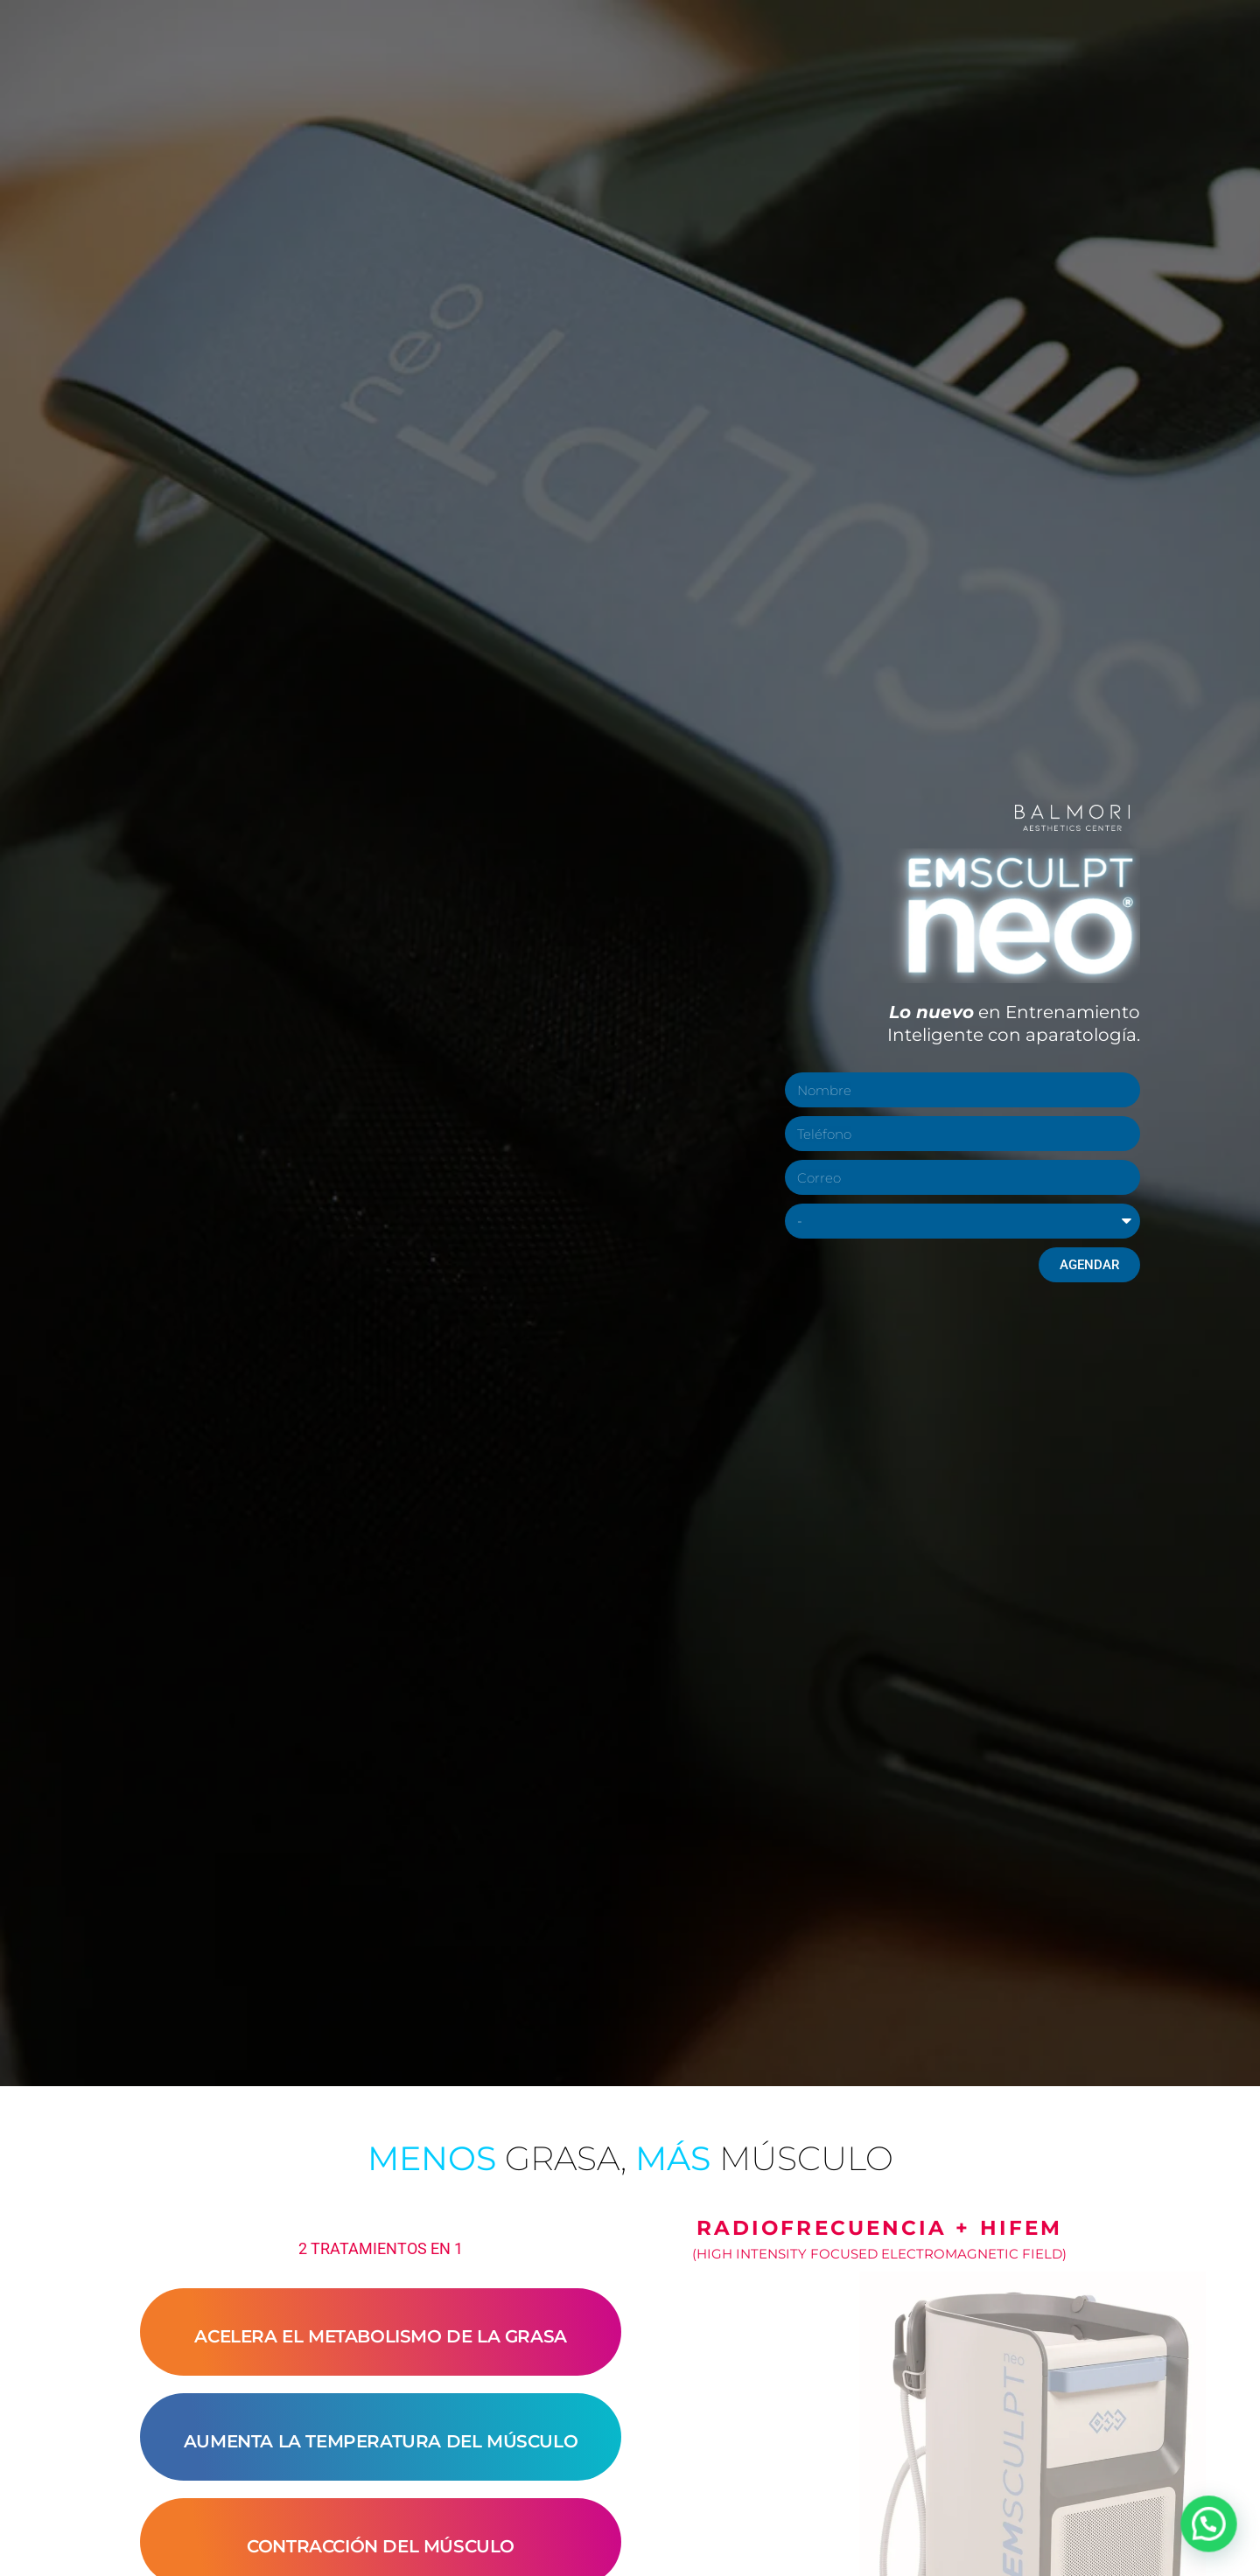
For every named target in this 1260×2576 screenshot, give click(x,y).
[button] (1216, 2544)
